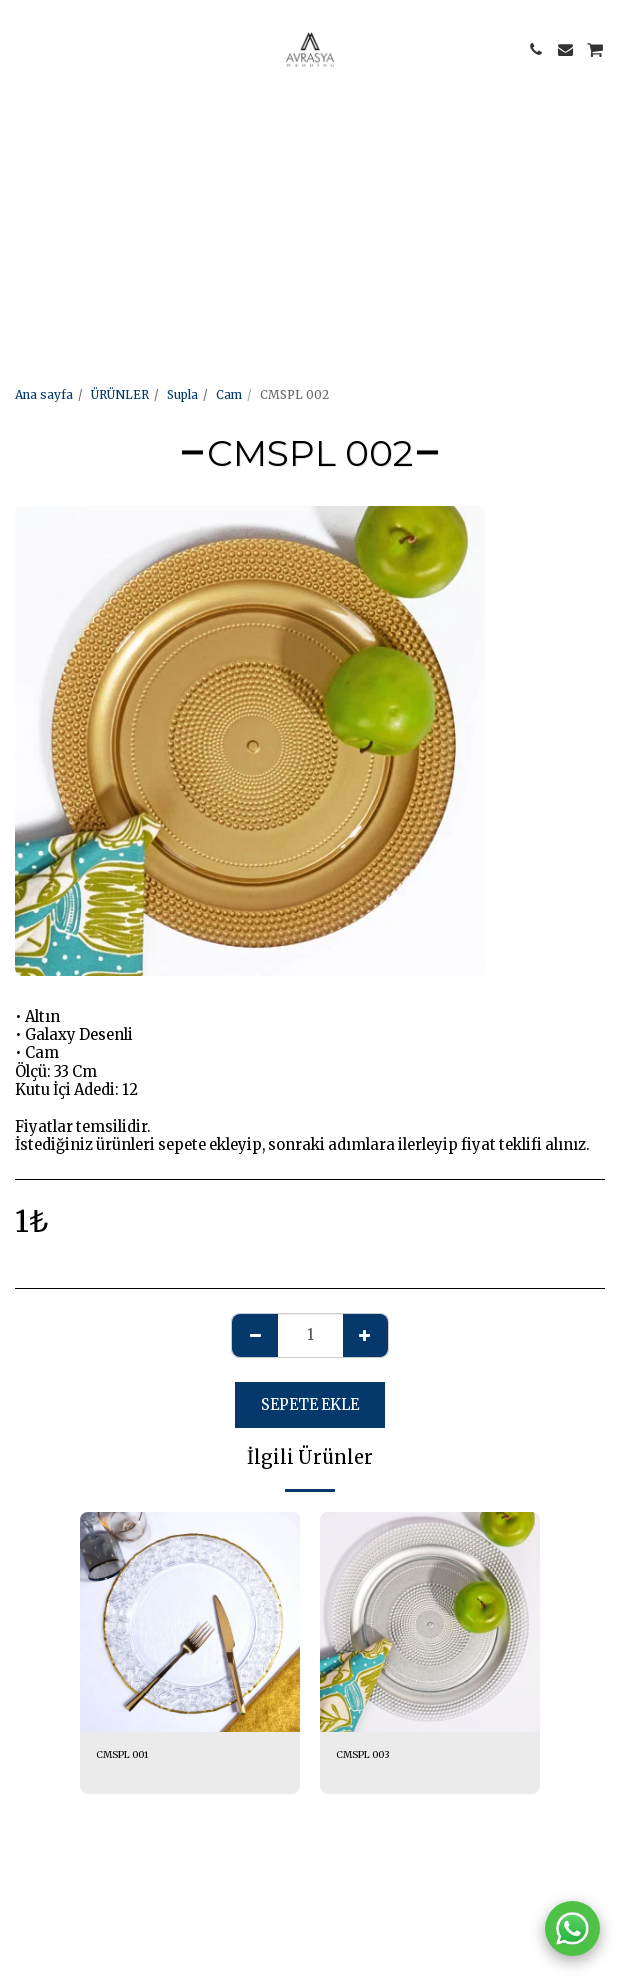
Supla (182, 394)
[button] (22, 48)
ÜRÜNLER (120, 394)
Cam (229, 394)
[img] (190, 1622)
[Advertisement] (302, 140)
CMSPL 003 (363, 1755)
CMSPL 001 (122, 1755)
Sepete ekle (310, 1405)
